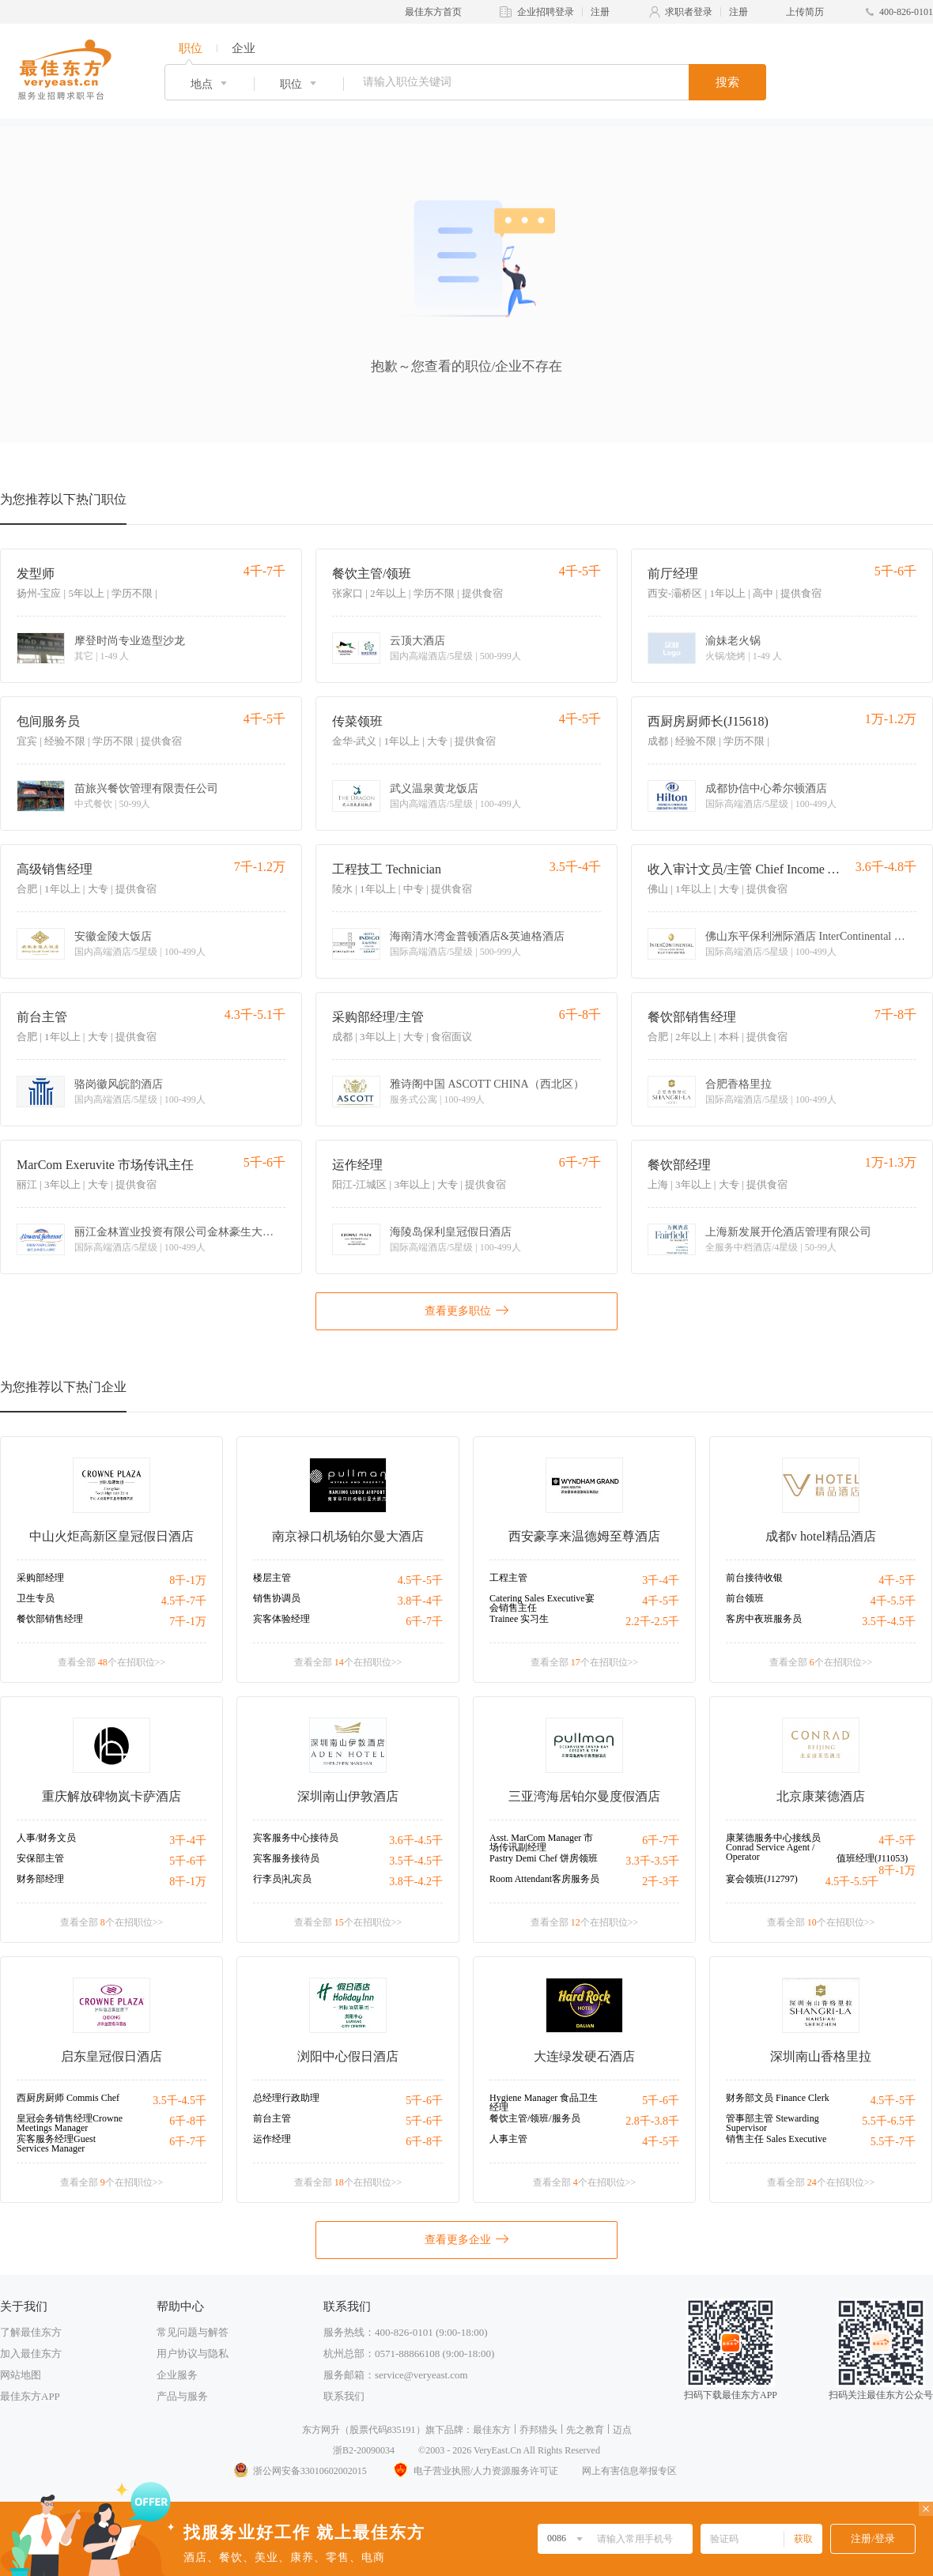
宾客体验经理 (281, 1619)
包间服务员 (48, 721)
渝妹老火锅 (733, 641)
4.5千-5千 (420, 1580)
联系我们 (344, 2396)
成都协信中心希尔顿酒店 (766, 788)
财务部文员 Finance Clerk (777, 2098)
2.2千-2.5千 (652, 1621)
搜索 (727, 82)
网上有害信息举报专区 (629, 2470)
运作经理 (357, 1164)
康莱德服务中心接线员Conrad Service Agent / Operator (773, 1847)
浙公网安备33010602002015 (299, 2470)
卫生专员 (36, 1598)
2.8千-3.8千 (652, 2121)
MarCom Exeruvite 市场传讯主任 (105, 1164)
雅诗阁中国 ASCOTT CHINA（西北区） (487, 1084)
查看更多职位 (466, 1310)
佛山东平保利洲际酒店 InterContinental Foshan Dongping (808, 936)
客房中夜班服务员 (764, 1619)
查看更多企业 (466, 2238)
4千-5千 (660, 1601)
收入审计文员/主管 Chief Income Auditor (746, 869)
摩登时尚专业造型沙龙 (129, 641)
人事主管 (508, 2139)
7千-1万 (187, 1621)
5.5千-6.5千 (889, 2121)
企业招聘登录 (545, 11)
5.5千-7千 (893, 2142)
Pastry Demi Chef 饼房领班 (543, 1858)
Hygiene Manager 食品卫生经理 (543, 2102)
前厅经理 (673, 573)
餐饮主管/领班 (371, 573)
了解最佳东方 (31, 2332)
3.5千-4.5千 (889, 1621)
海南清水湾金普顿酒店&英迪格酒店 (477, 936)
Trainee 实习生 (519, 1619)
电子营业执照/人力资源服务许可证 (474, 2470)
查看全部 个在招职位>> (112, 1662)
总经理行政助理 (286, 2098)
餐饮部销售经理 (692, 1017)
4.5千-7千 (183, 1601)
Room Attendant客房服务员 (544, 1879)
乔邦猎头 (538, 2429)
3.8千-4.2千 (416, 1882)
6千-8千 (187, 2121)
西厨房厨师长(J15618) (708, 721)
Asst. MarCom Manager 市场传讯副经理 (541, 1842)
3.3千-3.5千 (652, 1861)
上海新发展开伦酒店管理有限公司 (788, 1232)
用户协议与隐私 (193, 2353)
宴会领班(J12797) (762, 1879)
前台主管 (42, 1017)
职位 (190, 48)
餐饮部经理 (679, 1164)
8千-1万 (187, 1580)
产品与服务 (182, 2396)
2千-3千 (660, 1882)
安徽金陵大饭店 (113, 936)
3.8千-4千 (420, 1601)
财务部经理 (40, 1879)
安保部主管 (40, 1858)
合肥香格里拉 (738, 1084)
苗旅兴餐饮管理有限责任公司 (146, 788)
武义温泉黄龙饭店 (434, 788)
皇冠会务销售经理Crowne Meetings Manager (70, 2123)
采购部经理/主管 (378, 1017)
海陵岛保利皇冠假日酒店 (451, 1232)
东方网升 (321, 2429)
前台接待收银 (754, 1577)
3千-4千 (660, 1580)
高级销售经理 (55, 869)
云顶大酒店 (417, 641)
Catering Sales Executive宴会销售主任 (542, 1602)
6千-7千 (424, 1621)
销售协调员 (276, 1598)
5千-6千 (187, 1861)
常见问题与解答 (193, 2332)
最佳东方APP (30, 2396)
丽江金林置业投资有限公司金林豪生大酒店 (177, 1232)
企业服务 (177, 2375)
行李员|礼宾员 (282, 1879)
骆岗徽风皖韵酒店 (118, 1084)
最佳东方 (492, 2429)
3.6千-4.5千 (416, 1840)
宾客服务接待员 (286, 1858)
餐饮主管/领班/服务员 (534, 2118)
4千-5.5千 (893, 1601)
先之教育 (585, 2429)
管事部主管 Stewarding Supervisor (772, 2123)
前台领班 (745, 1598)
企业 (243, 48)
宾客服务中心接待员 (295, 1837)
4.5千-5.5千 (852, 1882)
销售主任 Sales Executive (776, 2139)
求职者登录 (688, 11)
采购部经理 (40, 1577)
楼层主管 (272, 1577)
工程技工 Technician (386, 869)
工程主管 (508, 1577)
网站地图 (20, 2375)
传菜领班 (357, 721)
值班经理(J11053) (872, 1858)
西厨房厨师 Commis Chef (68, 2098)
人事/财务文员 (46, 1837)
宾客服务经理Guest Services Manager (56, 2143)
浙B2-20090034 (364, 2450)
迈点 (622, 2429)
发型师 (36, 573)
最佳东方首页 (433, 11)
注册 (600, 11)
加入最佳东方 (31, 2353)
